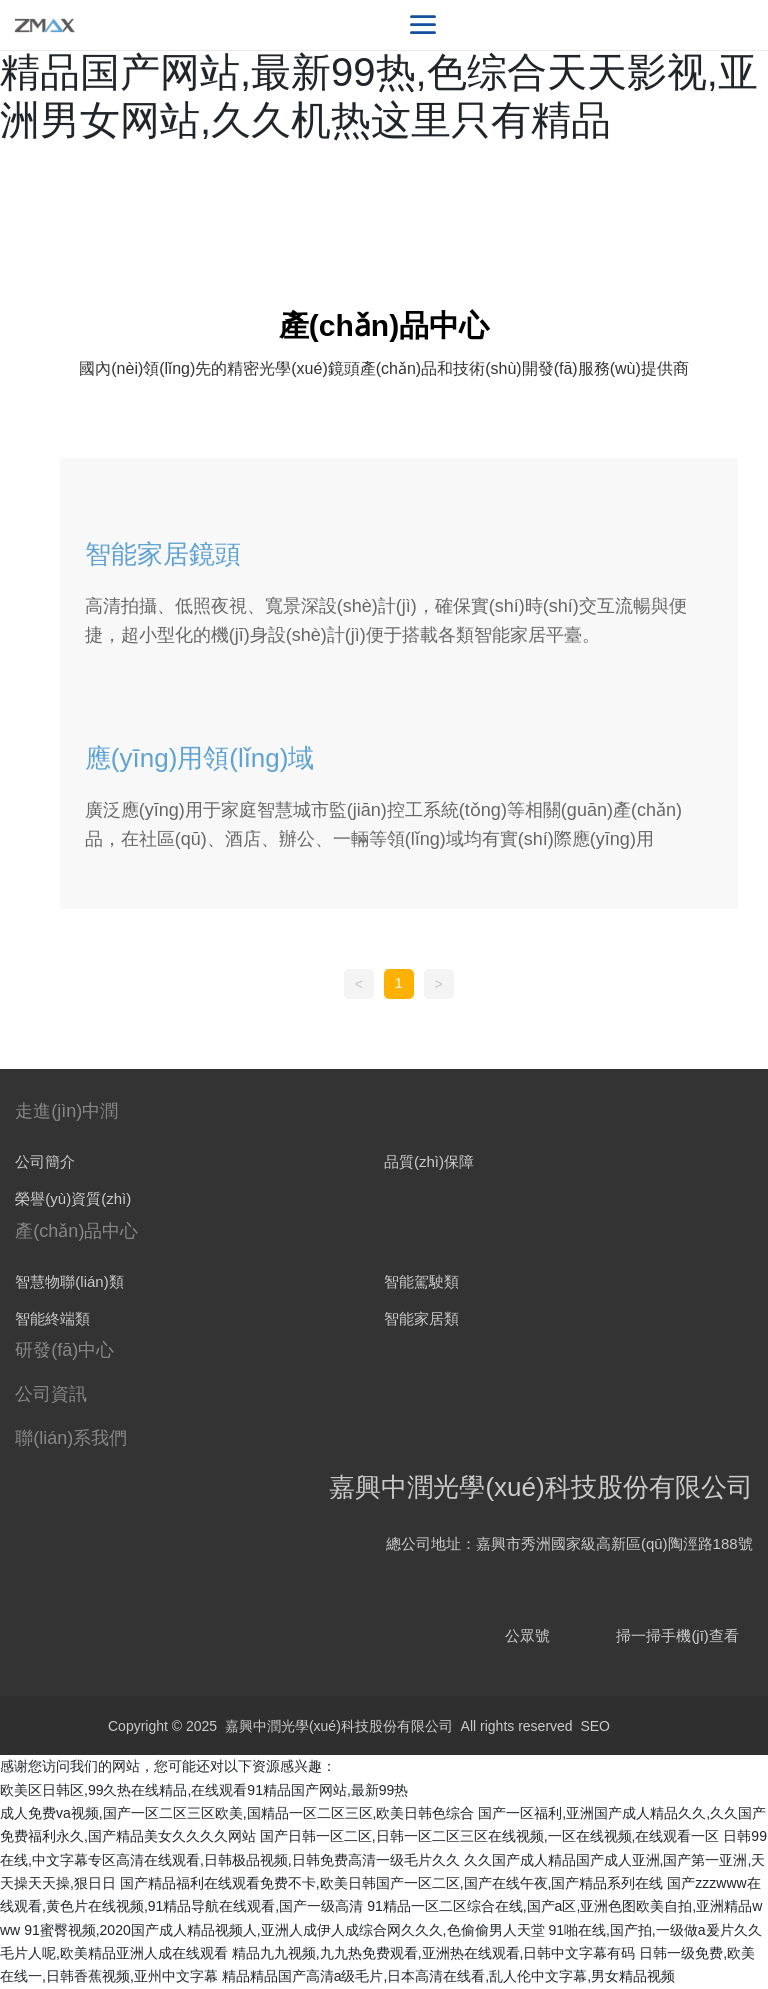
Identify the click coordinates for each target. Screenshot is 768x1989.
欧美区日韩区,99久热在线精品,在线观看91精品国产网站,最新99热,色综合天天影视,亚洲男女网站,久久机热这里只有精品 (379, 72)
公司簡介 (45, 1161)
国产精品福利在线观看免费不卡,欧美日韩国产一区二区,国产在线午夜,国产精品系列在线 (392, 1883)
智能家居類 (421, 1318)
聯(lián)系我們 (71, 1438)
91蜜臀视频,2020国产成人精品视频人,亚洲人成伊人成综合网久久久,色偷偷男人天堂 (284, 1930)
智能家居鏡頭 (163, 554)
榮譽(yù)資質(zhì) (73, 1198)
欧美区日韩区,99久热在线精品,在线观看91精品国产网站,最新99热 (204, 1790)
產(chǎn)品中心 (76, 1231)
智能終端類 (52, 1318)
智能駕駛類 (421, 1281)
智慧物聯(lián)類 (69, 1281)
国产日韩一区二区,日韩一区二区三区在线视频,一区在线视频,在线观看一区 (490, 1836)
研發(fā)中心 (64, 1350)
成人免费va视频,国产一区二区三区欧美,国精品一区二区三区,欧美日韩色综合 (237, 1813)
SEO (595, 1726)
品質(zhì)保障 (429, 1161)
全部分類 (384, 438)
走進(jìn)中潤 (66, 1111)
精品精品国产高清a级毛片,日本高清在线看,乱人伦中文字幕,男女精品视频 (448, 1976)
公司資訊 (51, 1394)
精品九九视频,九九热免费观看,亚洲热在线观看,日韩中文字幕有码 (434, 1953)
